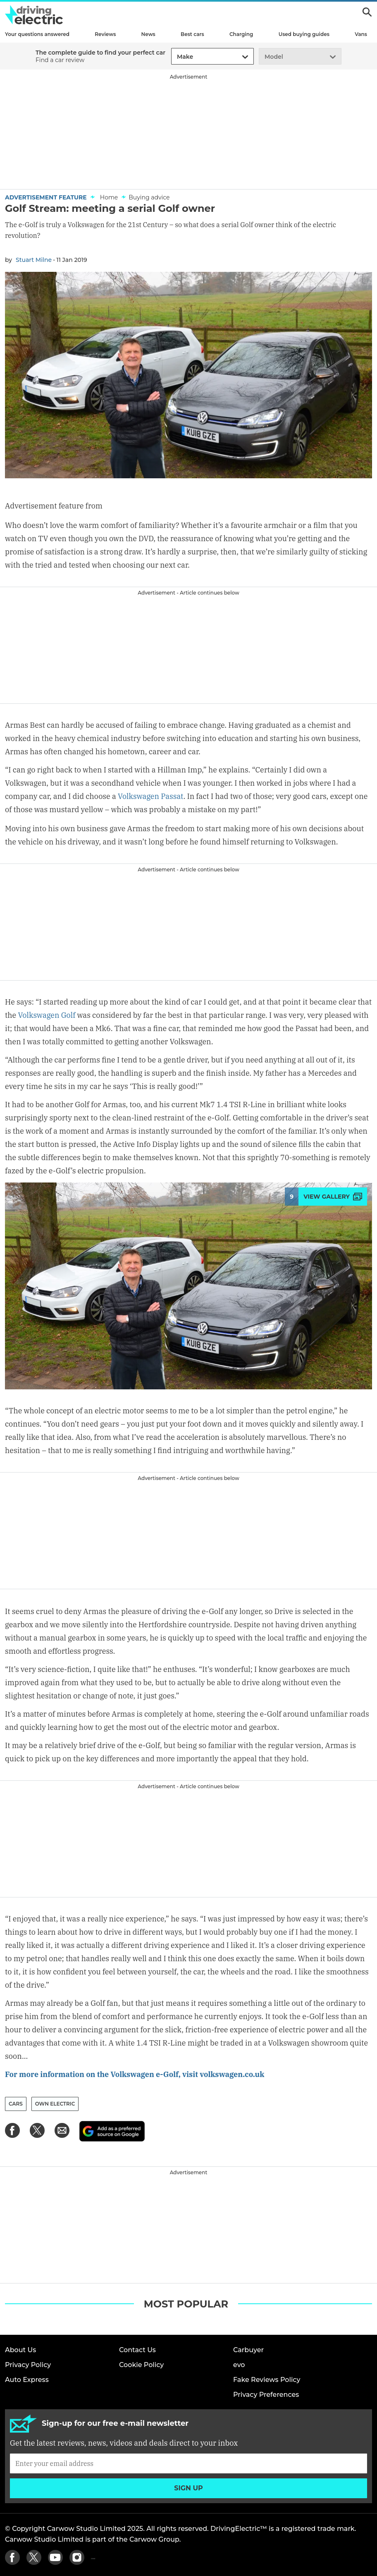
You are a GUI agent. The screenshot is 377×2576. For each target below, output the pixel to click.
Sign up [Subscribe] (188, 2488)
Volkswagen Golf (46, 1015)
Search (367, 12)
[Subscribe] (188, 2463)
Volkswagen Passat (151, 796)
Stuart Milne (34, 260)
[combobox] (176, 56)
